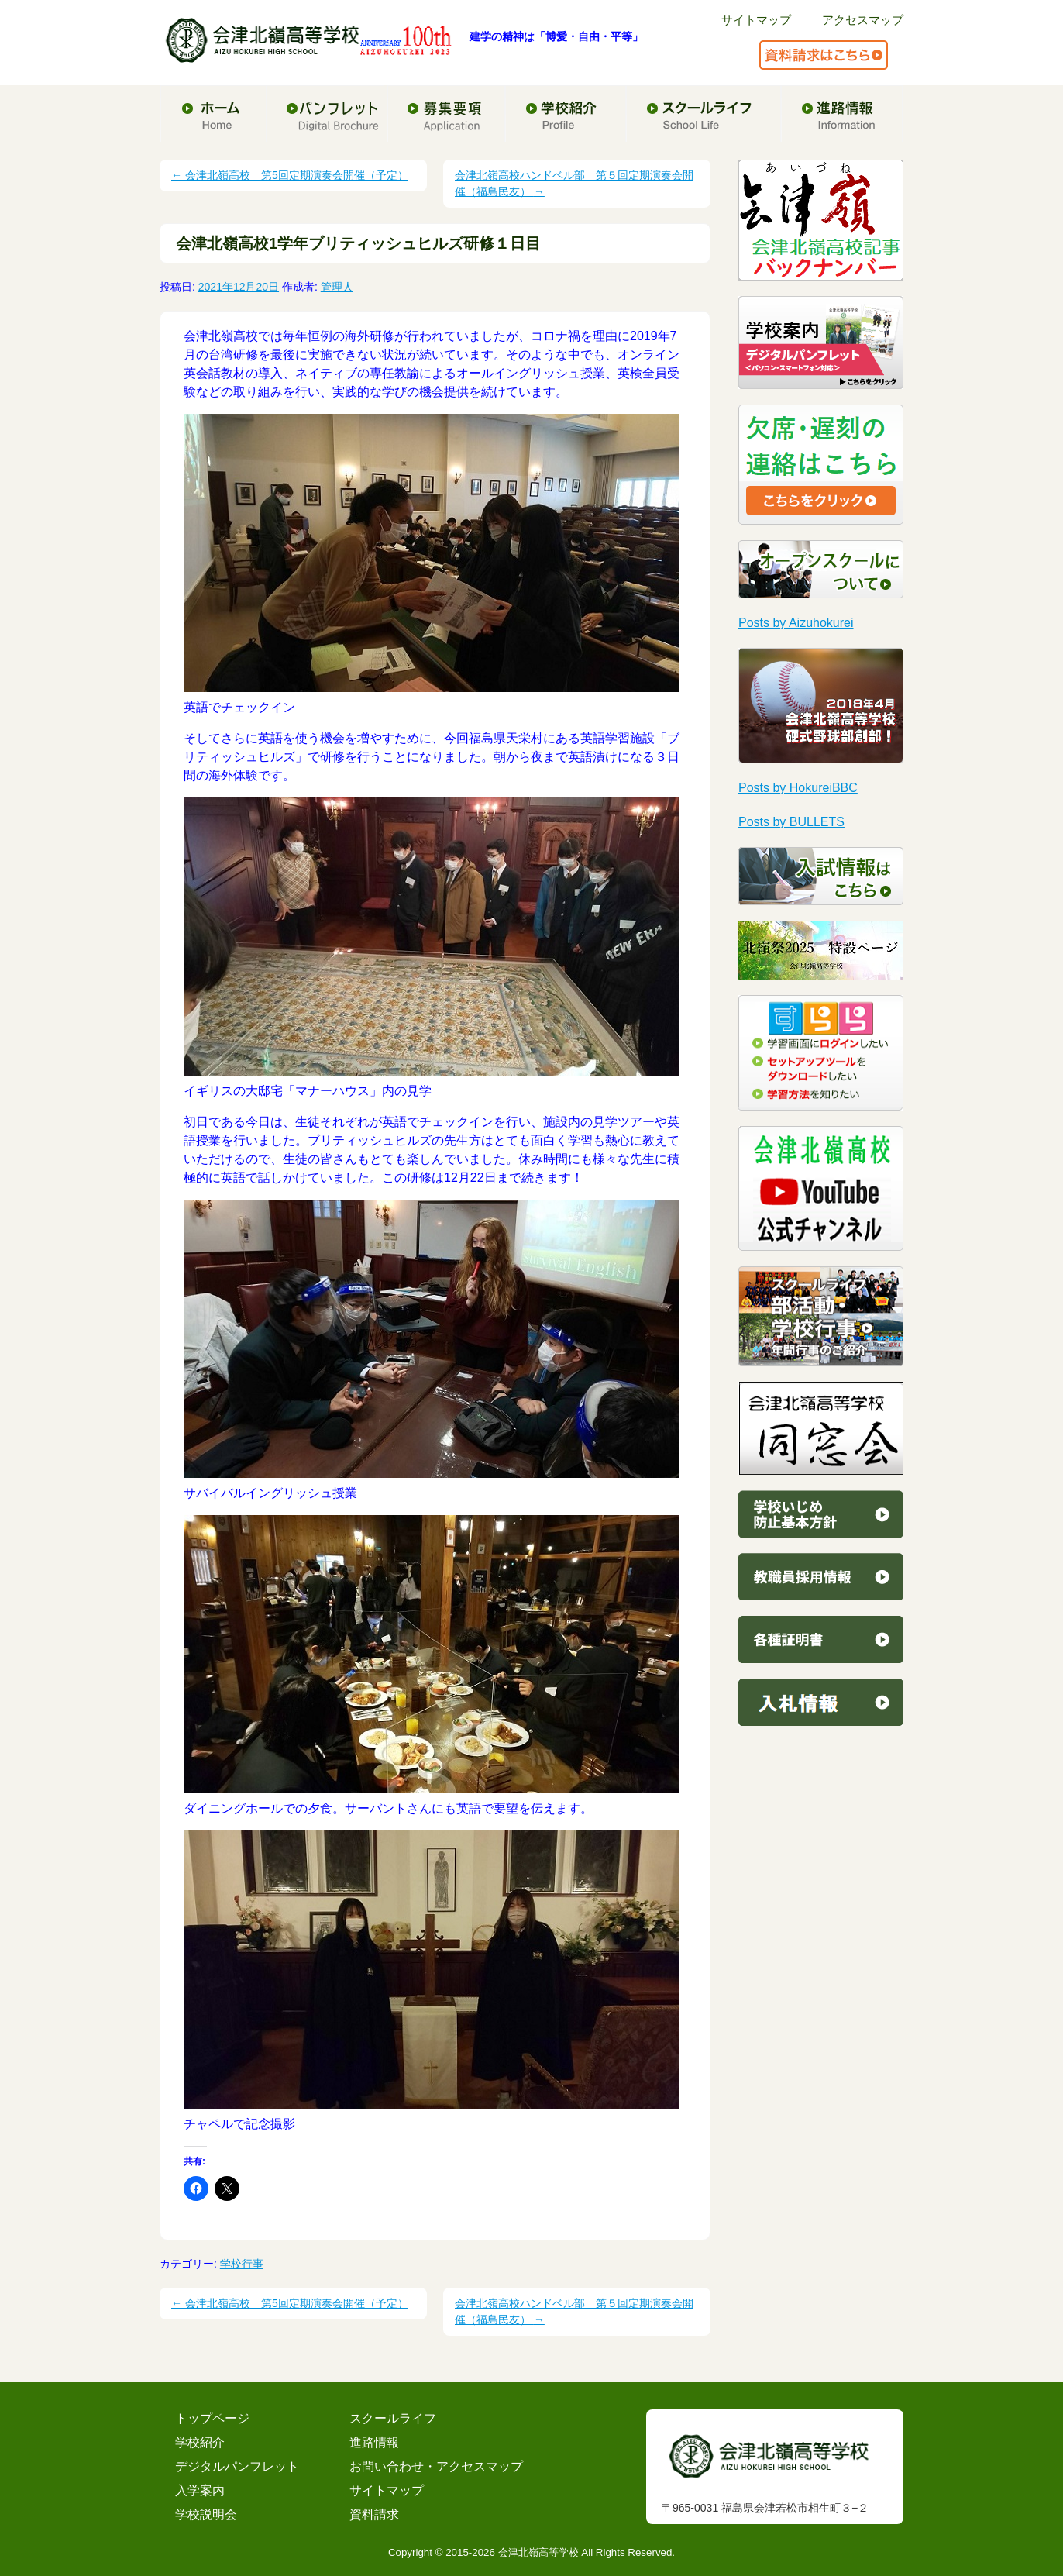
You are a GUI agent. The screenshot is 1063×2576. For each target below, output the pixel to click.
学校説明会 (206, 2514)
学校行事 (241, 2263)
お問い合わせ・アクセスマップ (436, 2466)
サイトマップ (756, 19)
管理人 (337, 287)
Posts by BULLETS (791, 821)
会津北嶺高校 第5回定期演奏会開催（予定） (289, 175)
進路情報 (374, 2442)
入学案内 (200, 2490)
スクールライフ (392, 2418)
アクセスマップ (862, 19)
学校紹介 (200, 2442)
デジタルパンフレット (237, 2466)
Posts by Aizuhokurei (796, 622)
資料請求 (374, 2514)
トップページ (212, 2418)
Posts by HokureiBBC (798, 787)
